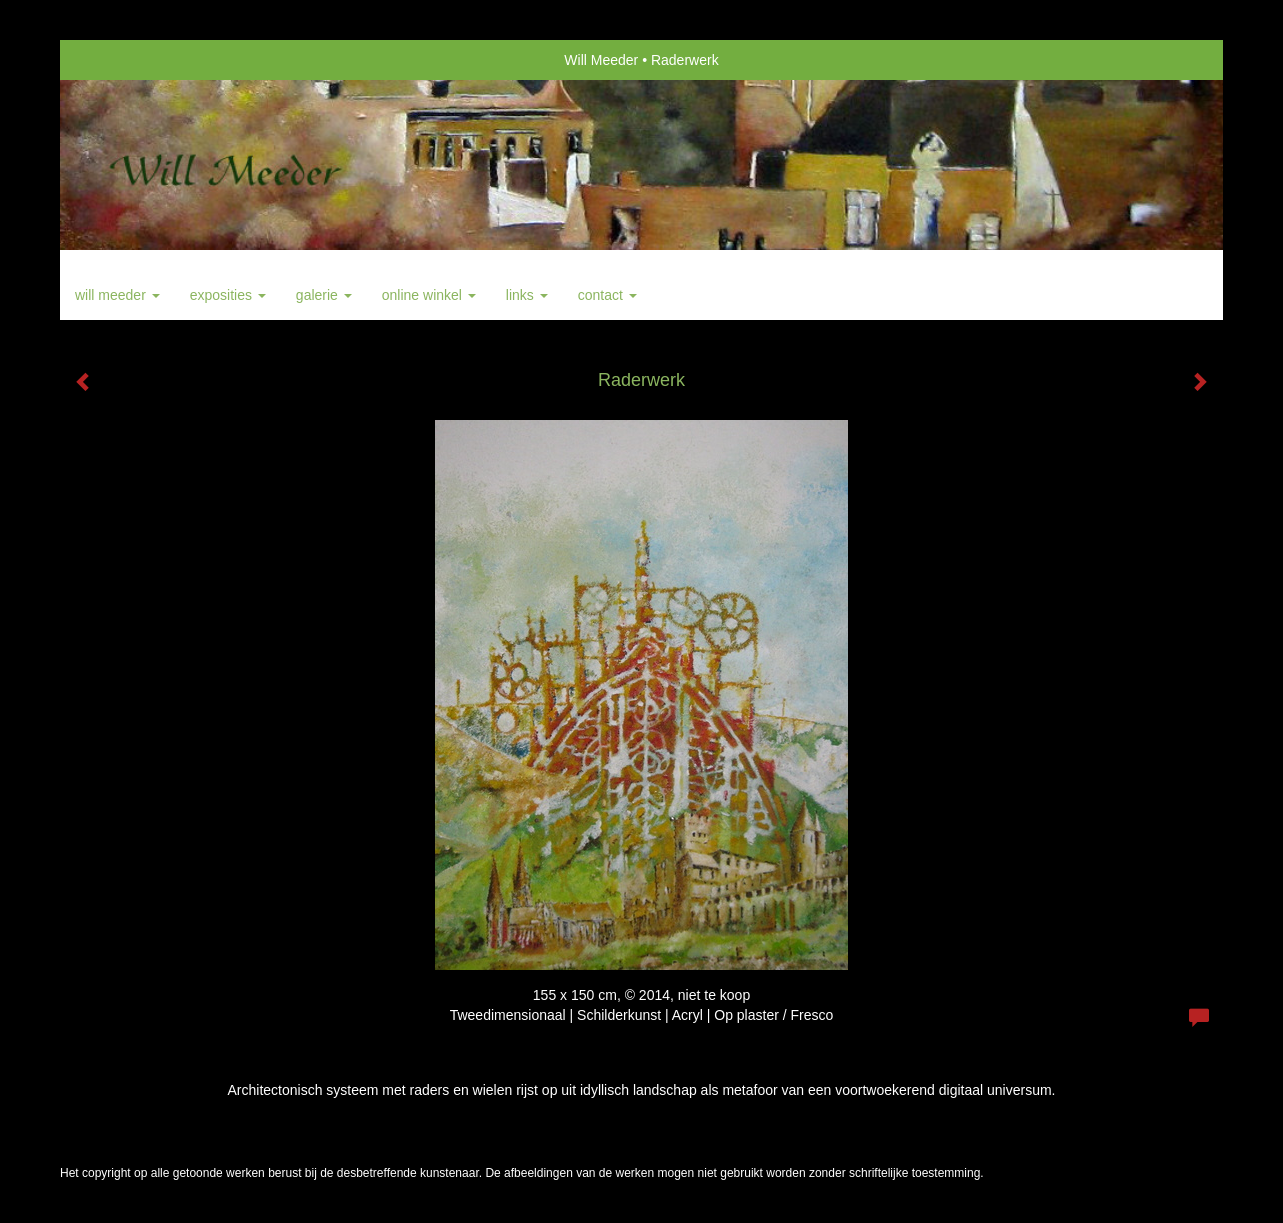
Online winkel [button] (429, 295)
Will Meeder (601, 60)
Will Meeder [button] (117, 295)
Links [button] (527, 295)
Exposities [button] (228, 295)
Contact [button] (607, 295)
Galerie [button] (324, 295)
